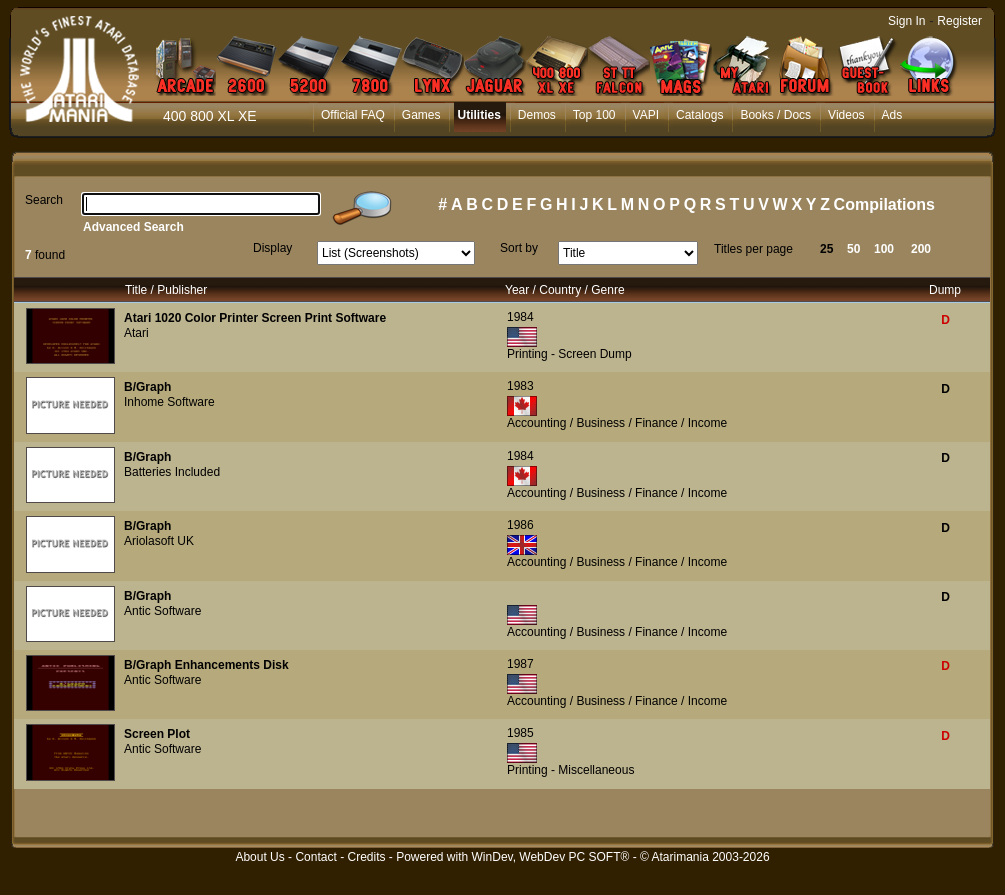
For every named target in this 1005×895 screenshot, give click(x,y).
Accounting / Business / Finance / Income (617, 423)
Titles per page (753, 249)
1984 (520, 317)
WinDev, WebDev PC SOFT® (551, 857)
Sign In (906, 21)
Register (959, 21)
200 (921, 249)
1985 (520, 733)
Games (421, 115)
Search (44, 200)
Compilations (884, 204)
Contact (315, 857)
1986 (520, 525)
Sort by (519, 248)
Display (272, 248)
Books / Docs (775, 115)
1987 (520, 664)
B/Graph (147, 387)
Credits (366, 857)
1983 (520, 386)
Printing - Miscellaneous (570, 770)
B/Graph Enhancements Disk (206, 665)
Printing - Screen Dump (569, 354)
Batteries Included (172, 472)
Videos (846, 115)
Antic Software (162, 611)
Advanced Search (133, 227)
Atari (136, 333)
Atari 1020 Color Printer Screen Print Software (255, 318)
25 (826, 249)
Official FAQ (353, 115)
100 (884, 249)
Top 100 (594, 115)
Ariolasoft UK (159, 541)
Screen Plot (157, 734)
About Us (259, 857)
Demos (537, 115)
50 (853, 249)
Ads (892, 115)
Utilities (478, 115)
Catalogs (699, 115)
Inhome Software (169, 402)
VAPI (646, 115)
